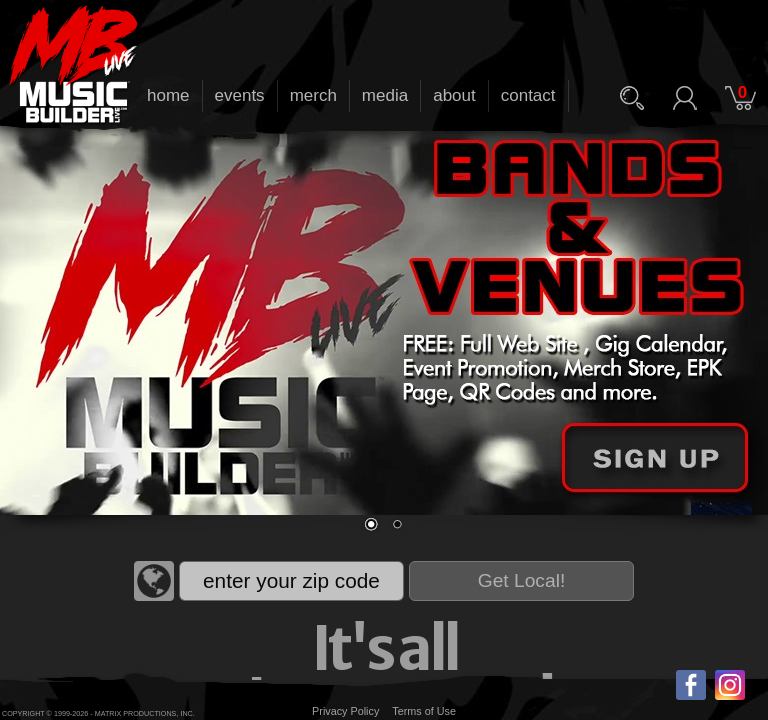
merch (313, 95)
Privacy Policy (345, 711)
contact (528, 95)
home (168, 95)
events (240, 95)
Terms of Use (424, 711)
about (454, 95)
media (385, 95)
